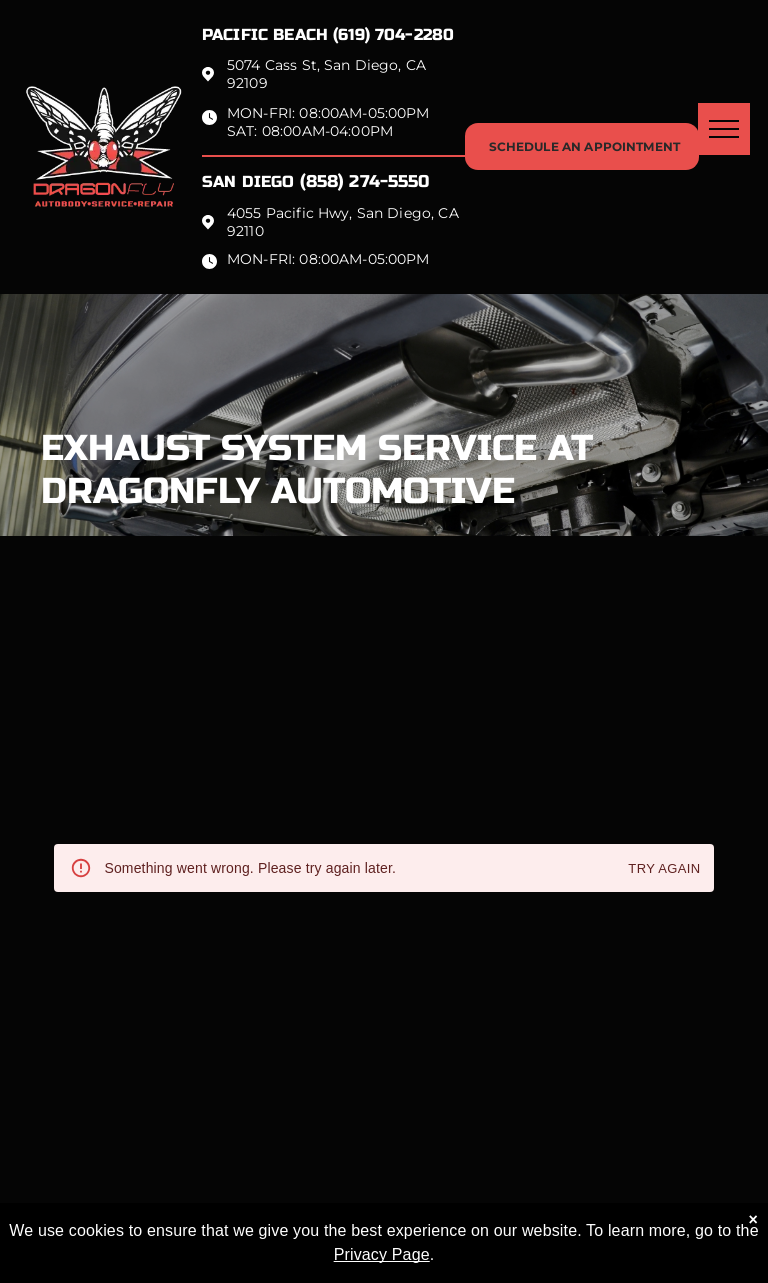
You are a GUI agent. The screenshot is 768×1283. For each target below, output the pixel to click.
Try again (664, 869)
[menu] (724, 129)
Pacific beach (265, 34)
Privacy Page (382, 1254)
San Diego (248, 181)
